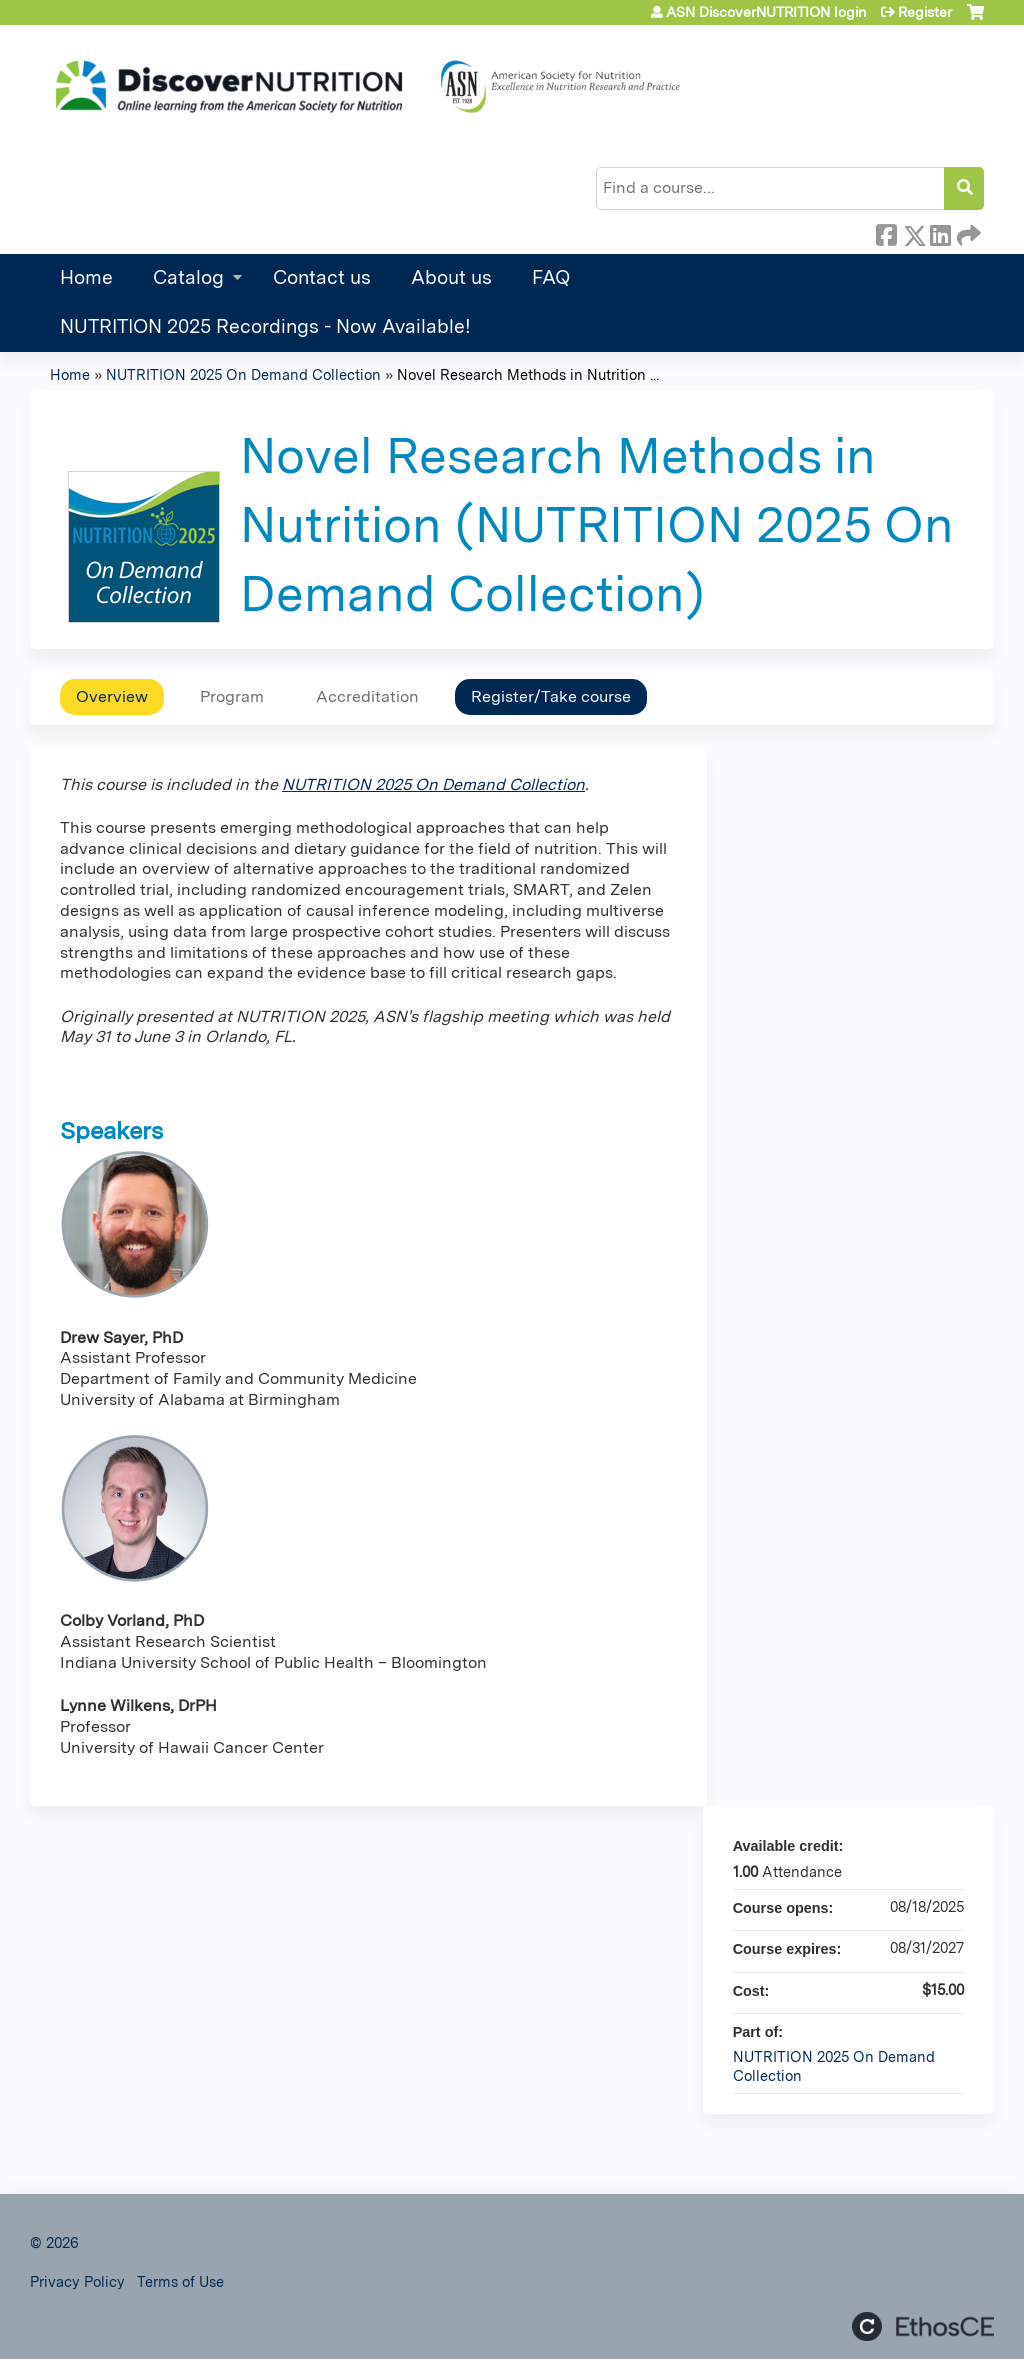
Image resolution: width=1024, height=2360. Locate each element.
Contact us (322, 277)
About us (451, 277)
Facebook (886, 232)
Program (232, 696)
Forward (967, 232)
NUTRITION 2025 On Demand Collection (243, 374)
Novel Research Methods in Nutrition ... (528, 374)
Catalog (188, 277)
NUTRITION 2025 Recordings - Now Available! (265, 326)
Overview (112, 696)
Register (925, 12)
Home (86, 277)
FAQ (551, 277)
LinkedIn (940, 232)
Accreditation (367, 696)
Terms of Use (180, 2281)
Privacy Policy (77, 2281)
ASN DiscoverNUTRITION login (766, 12)
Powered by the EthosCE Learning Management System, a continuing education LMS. (923, 2326)
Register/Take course (551, 696)
